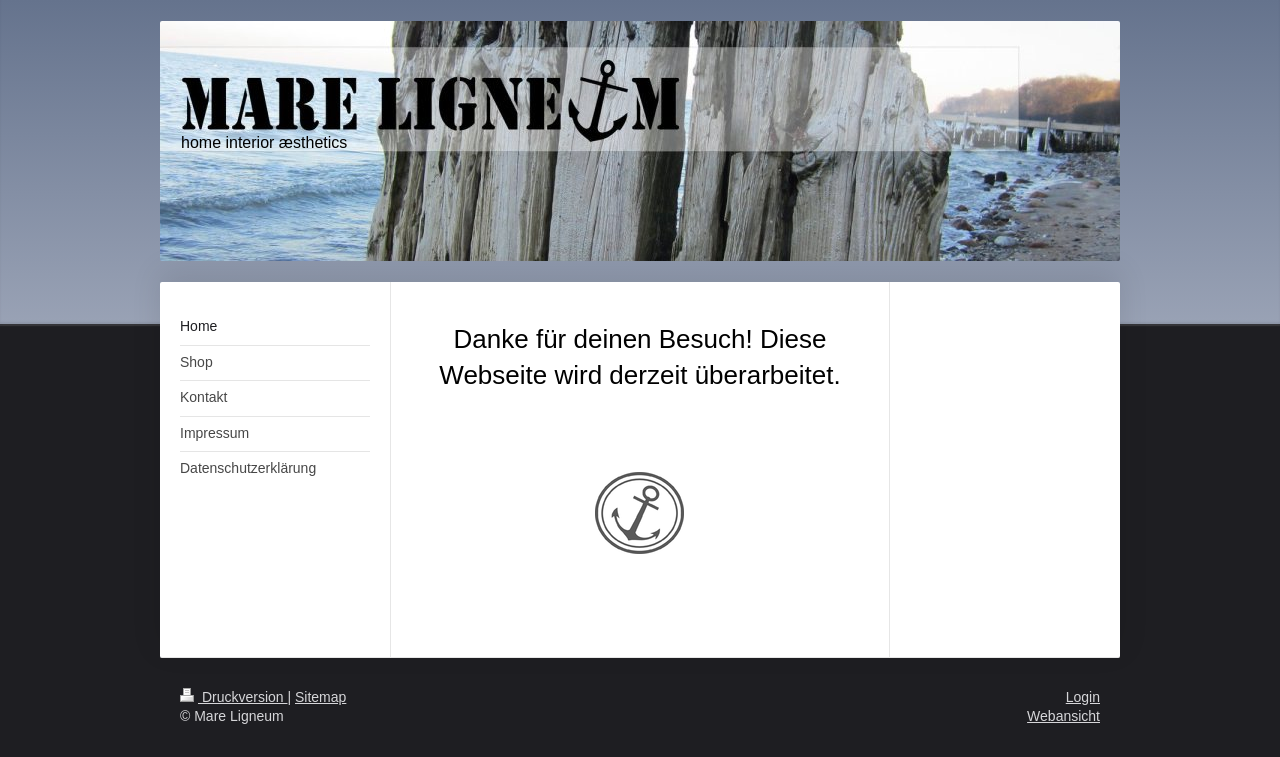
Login (1083, 697)
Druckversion (233, 697)
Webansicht (1063, 716)
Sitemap (320, 697)
